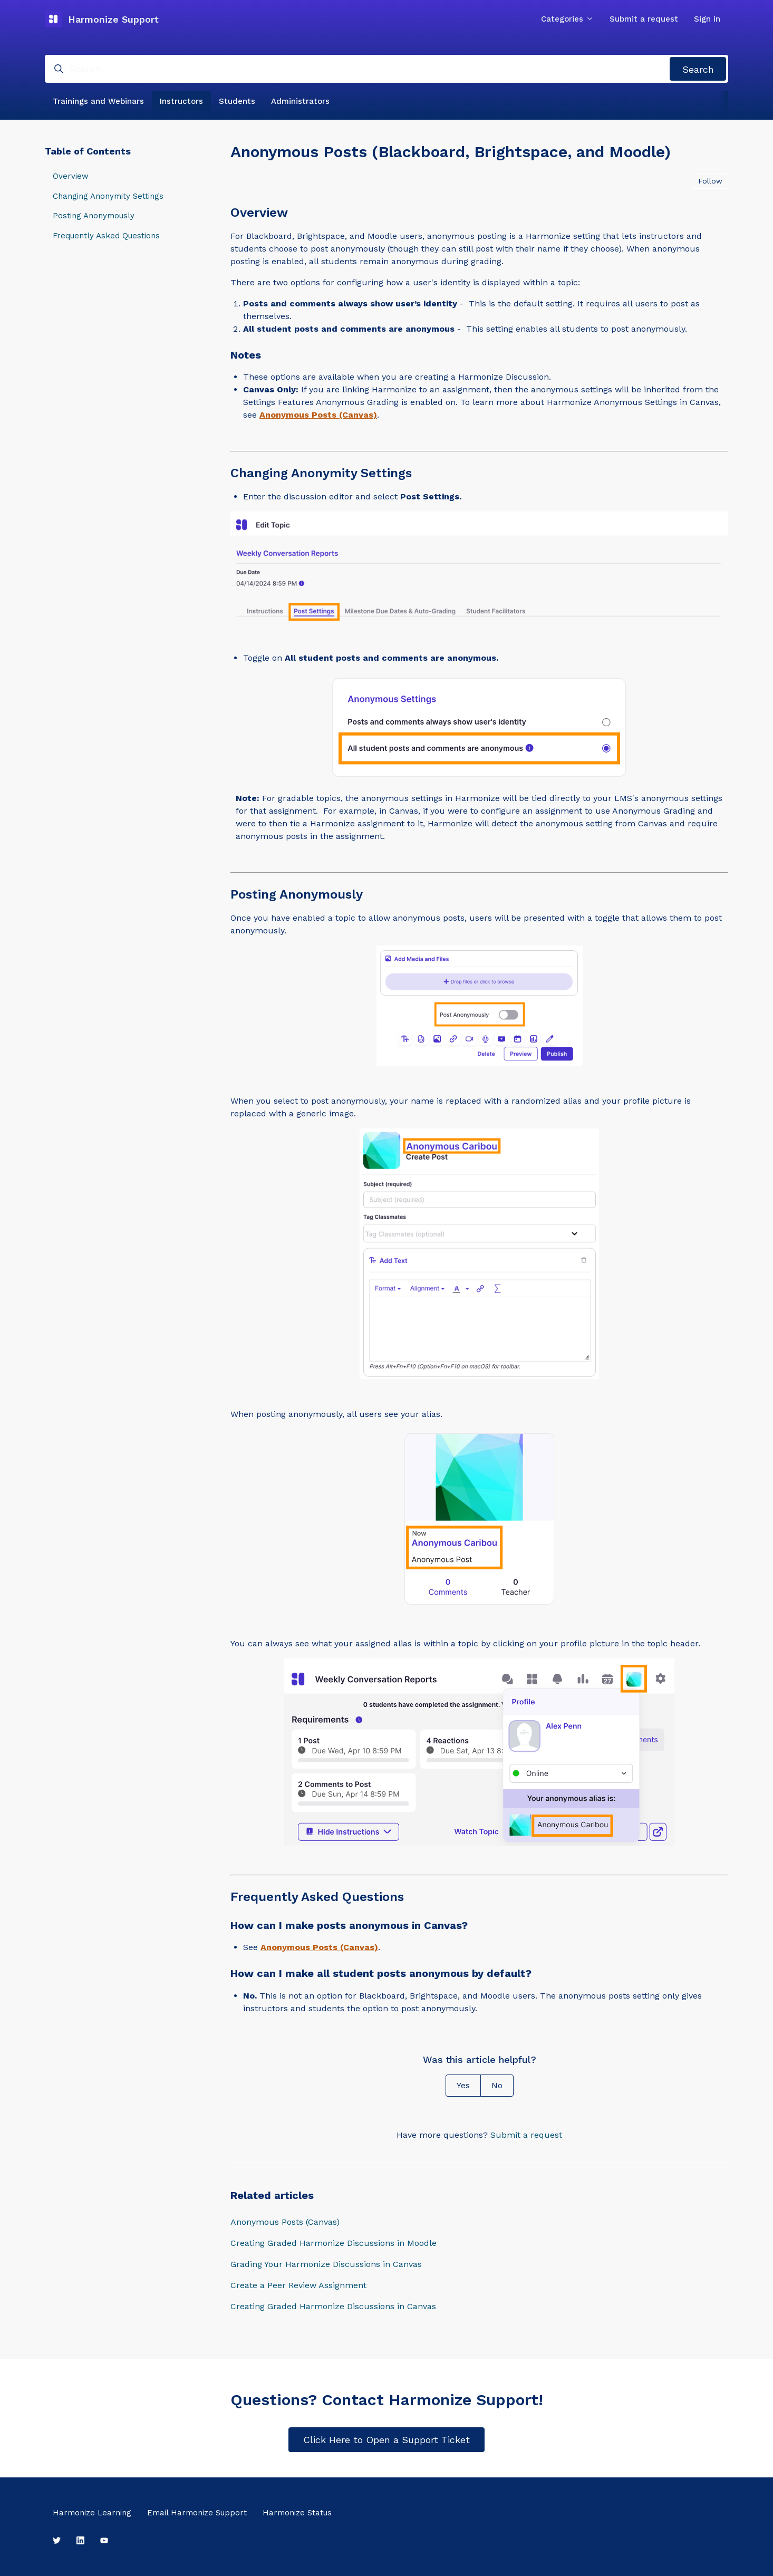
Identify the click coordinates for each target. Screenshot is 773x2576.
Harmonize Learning (92, 2512)
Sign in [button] (707, 19)
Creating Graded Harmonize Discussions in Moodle (333, 2243)
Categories (567, 19)
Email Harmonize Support (197, 2512)
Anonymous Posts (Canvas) (285, 2222)
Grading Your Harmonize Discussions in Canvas (326, 2264)
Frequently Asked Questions (106, 235)
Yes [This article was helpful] (463, 2085)
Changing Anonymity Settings (108, 196)
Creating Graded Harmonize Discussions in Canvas (333, 2306)
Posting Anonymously (93, 215)
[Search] (386, 69)
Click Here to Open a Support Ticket (386, 2439)
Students (237, 101)
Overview (71, 176)
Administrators (300, 101)
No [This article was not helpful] (497, 2085)
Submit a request (644, 19)
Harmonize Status (297, 2512)
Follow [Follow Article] (710, 181)
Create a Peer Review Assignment (298, 2285)
